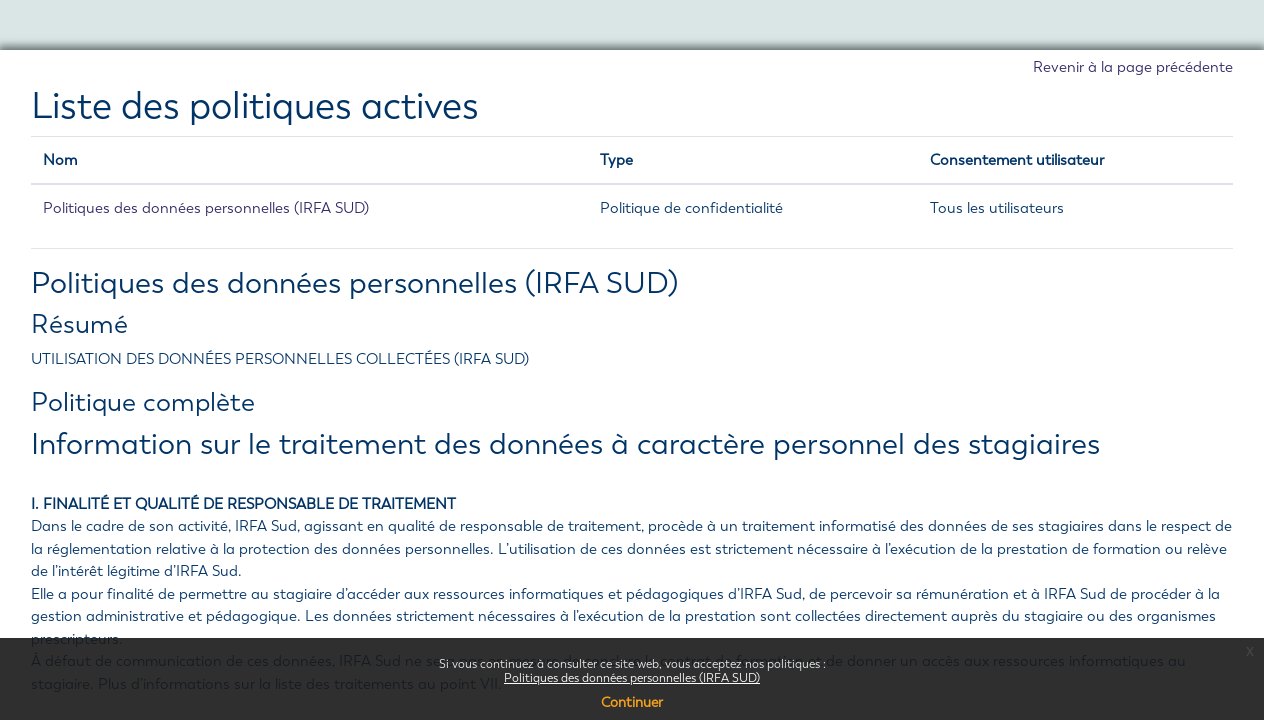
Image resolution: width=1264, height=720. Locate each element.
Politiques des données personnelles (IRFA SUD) (632, 678)
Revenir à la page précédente (1133, 67)
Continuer (632, 702)
